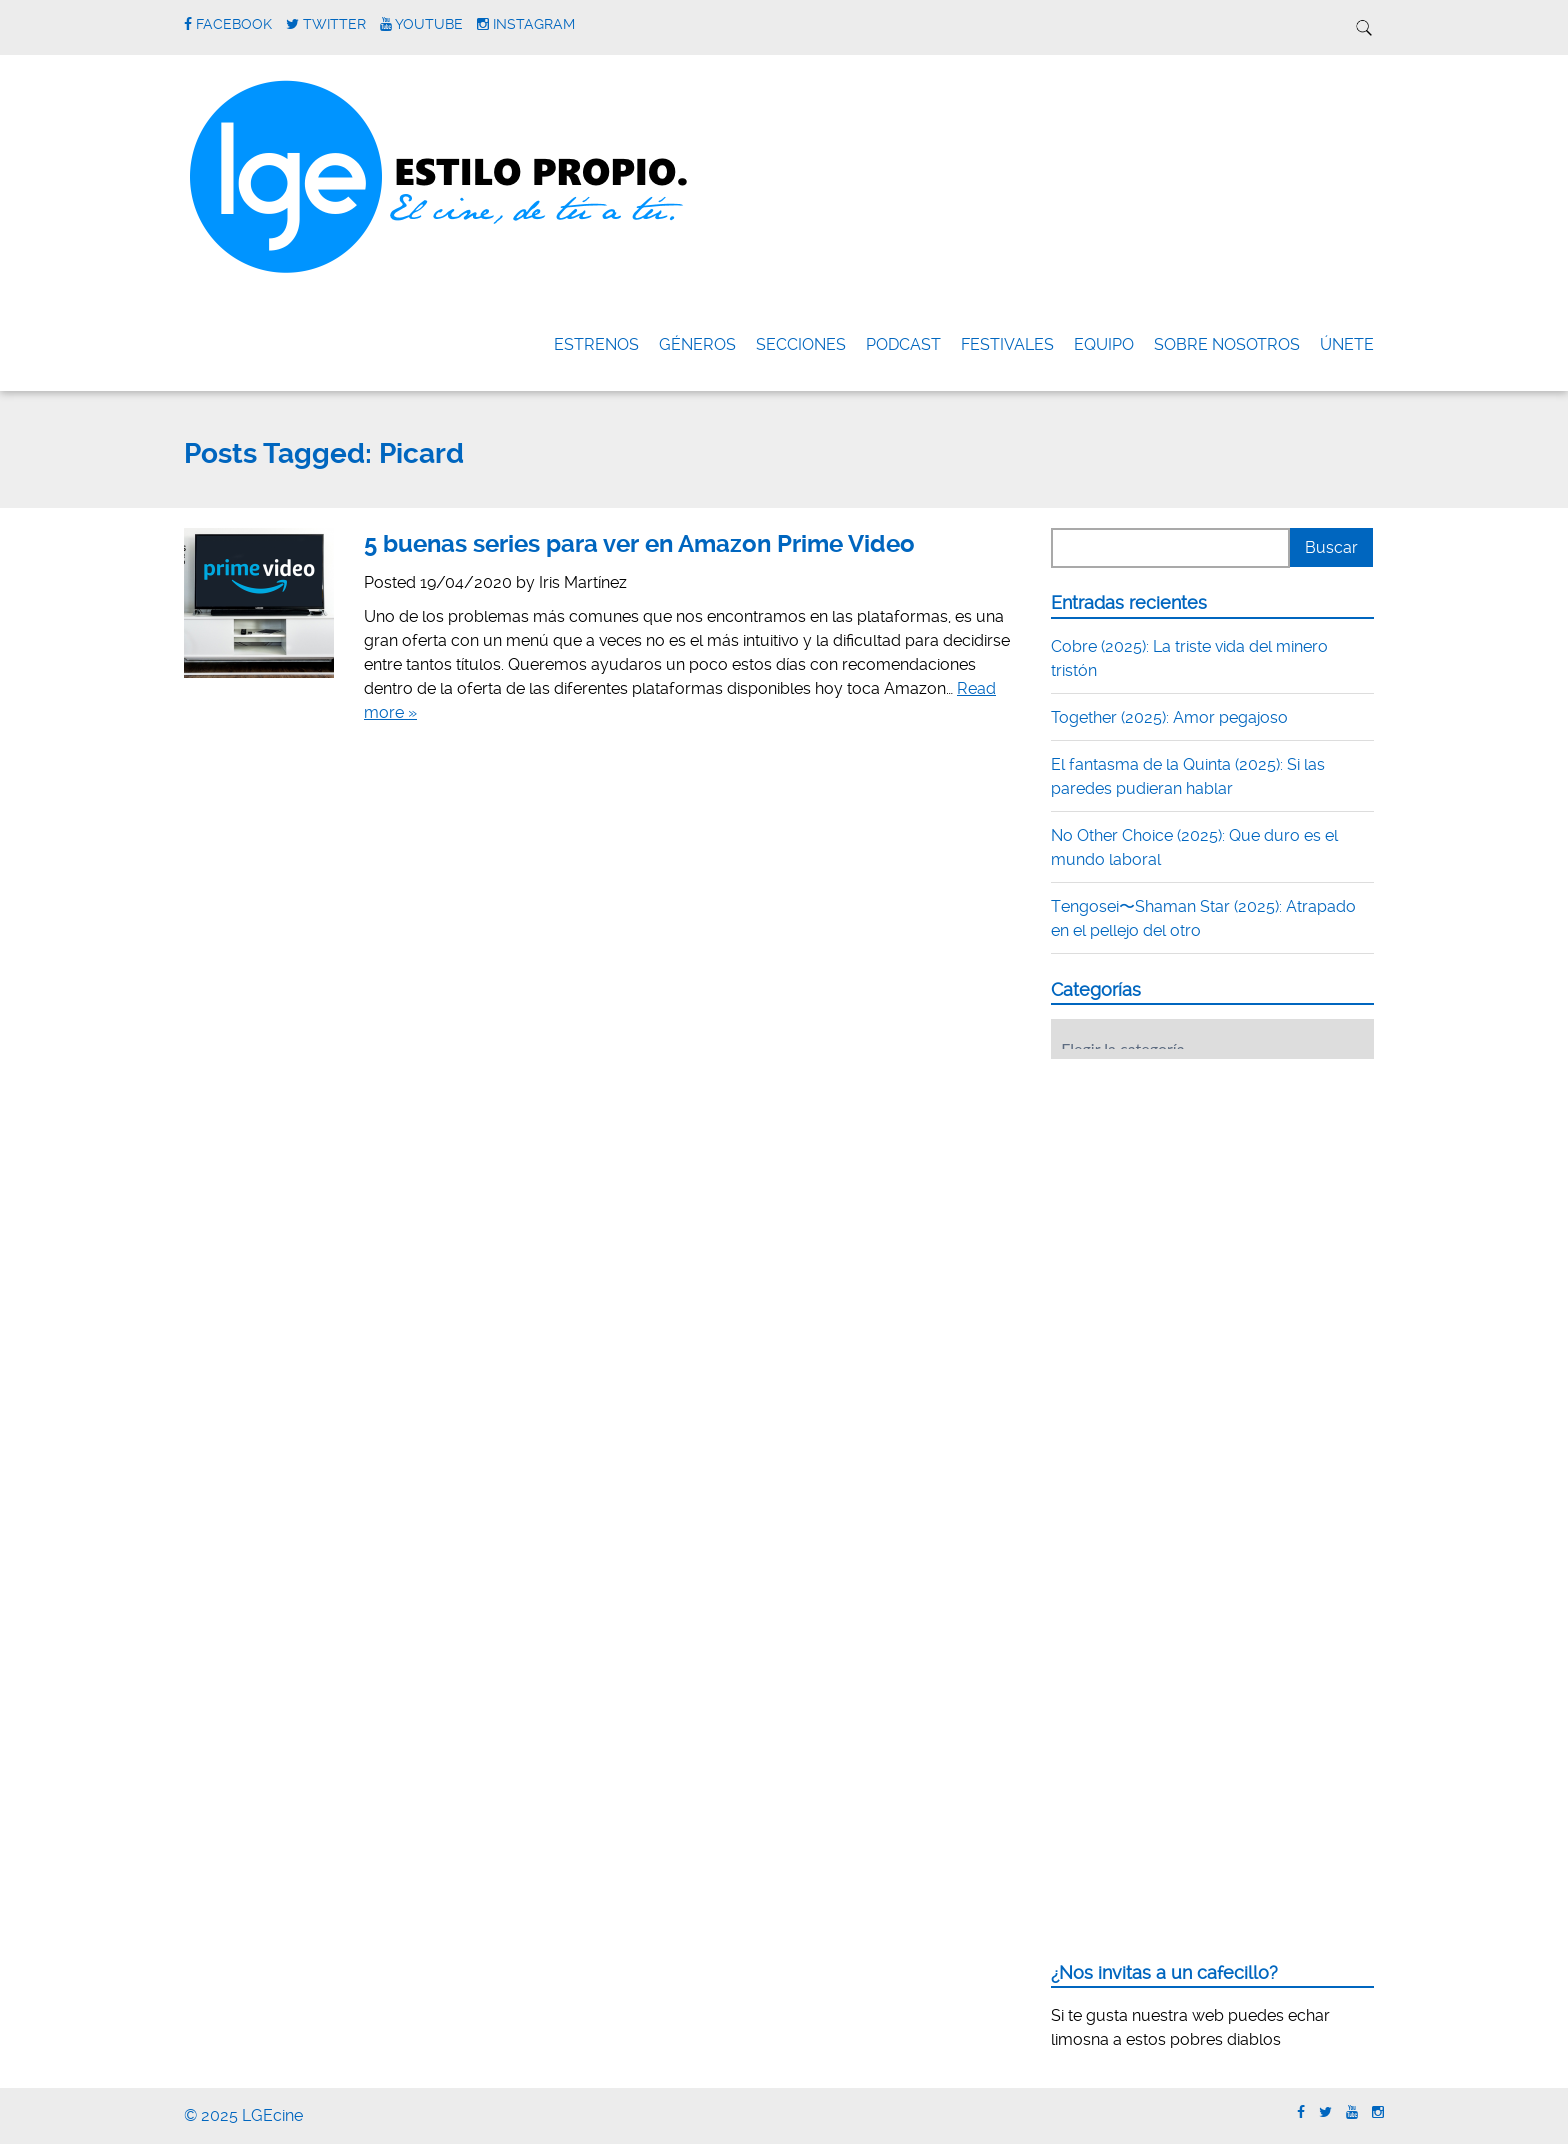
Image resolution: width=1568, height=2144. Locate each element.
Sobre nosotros (1227, 344)
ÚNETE (1347, 344)
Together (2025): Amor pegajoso (1169, 717)
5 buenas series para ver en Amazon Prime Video (639, 544)
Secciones (801, 344)
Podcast (903, 344)
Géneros (697, 344)
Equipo (1104, 344)
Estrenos (596, 344)
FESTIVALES (1007, 344)
